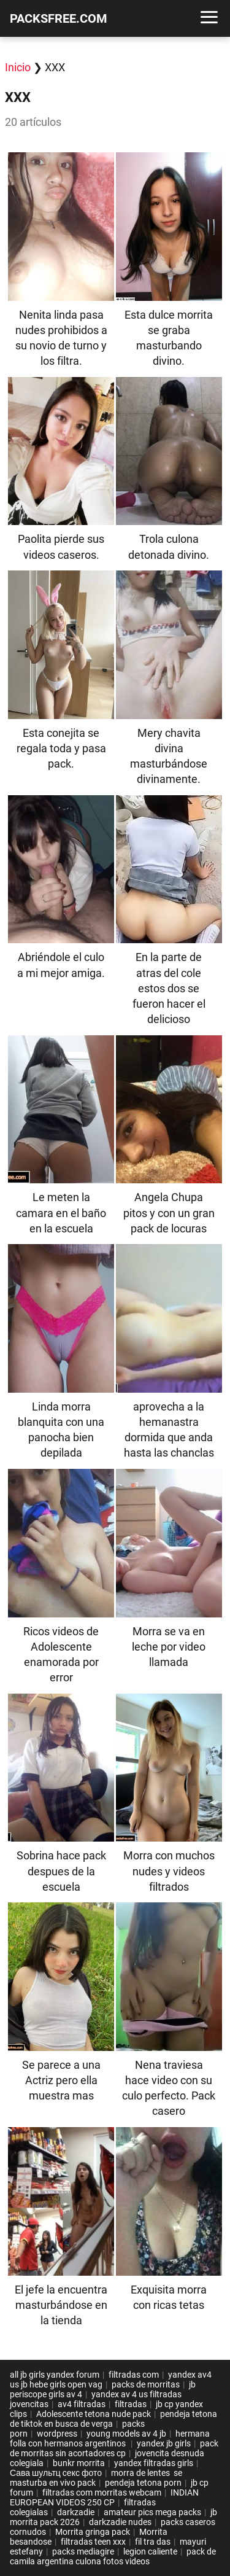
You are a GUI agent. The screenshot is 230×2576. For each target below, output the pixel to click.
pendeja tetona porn (143, 2483)
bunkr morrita (79, 2463)
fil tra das (153, 2542)
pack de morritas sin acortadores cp (114, 2448)
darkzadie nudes (120, 2522)
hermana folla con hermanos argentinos (110, 2438)
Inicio (18, 67)
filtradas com (134, 2374)
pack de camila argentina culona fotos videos (113, 2556)
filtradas (131, 2404)
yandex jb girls (164, 2443)
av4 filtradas (81, 2404)
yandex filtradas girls (153, 2463)
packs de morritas (146, 2384)
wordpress (57, 2433)
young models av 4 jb (126, 2433)
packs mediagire (83, 2551)
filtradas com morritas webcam (101, 2492)
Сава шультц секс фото (56, 2473)
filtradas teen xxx (93, 2542)
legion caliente (150, 2551)
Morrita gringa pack (92, 2532)
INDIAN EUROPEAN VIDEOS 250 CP (104, 2497)
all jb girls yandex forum (54, 2374)
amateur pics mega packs (152, 2512)
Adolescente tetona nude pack (93, 2414)
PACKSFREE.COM (58, 18)
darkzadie (75, 2512)
